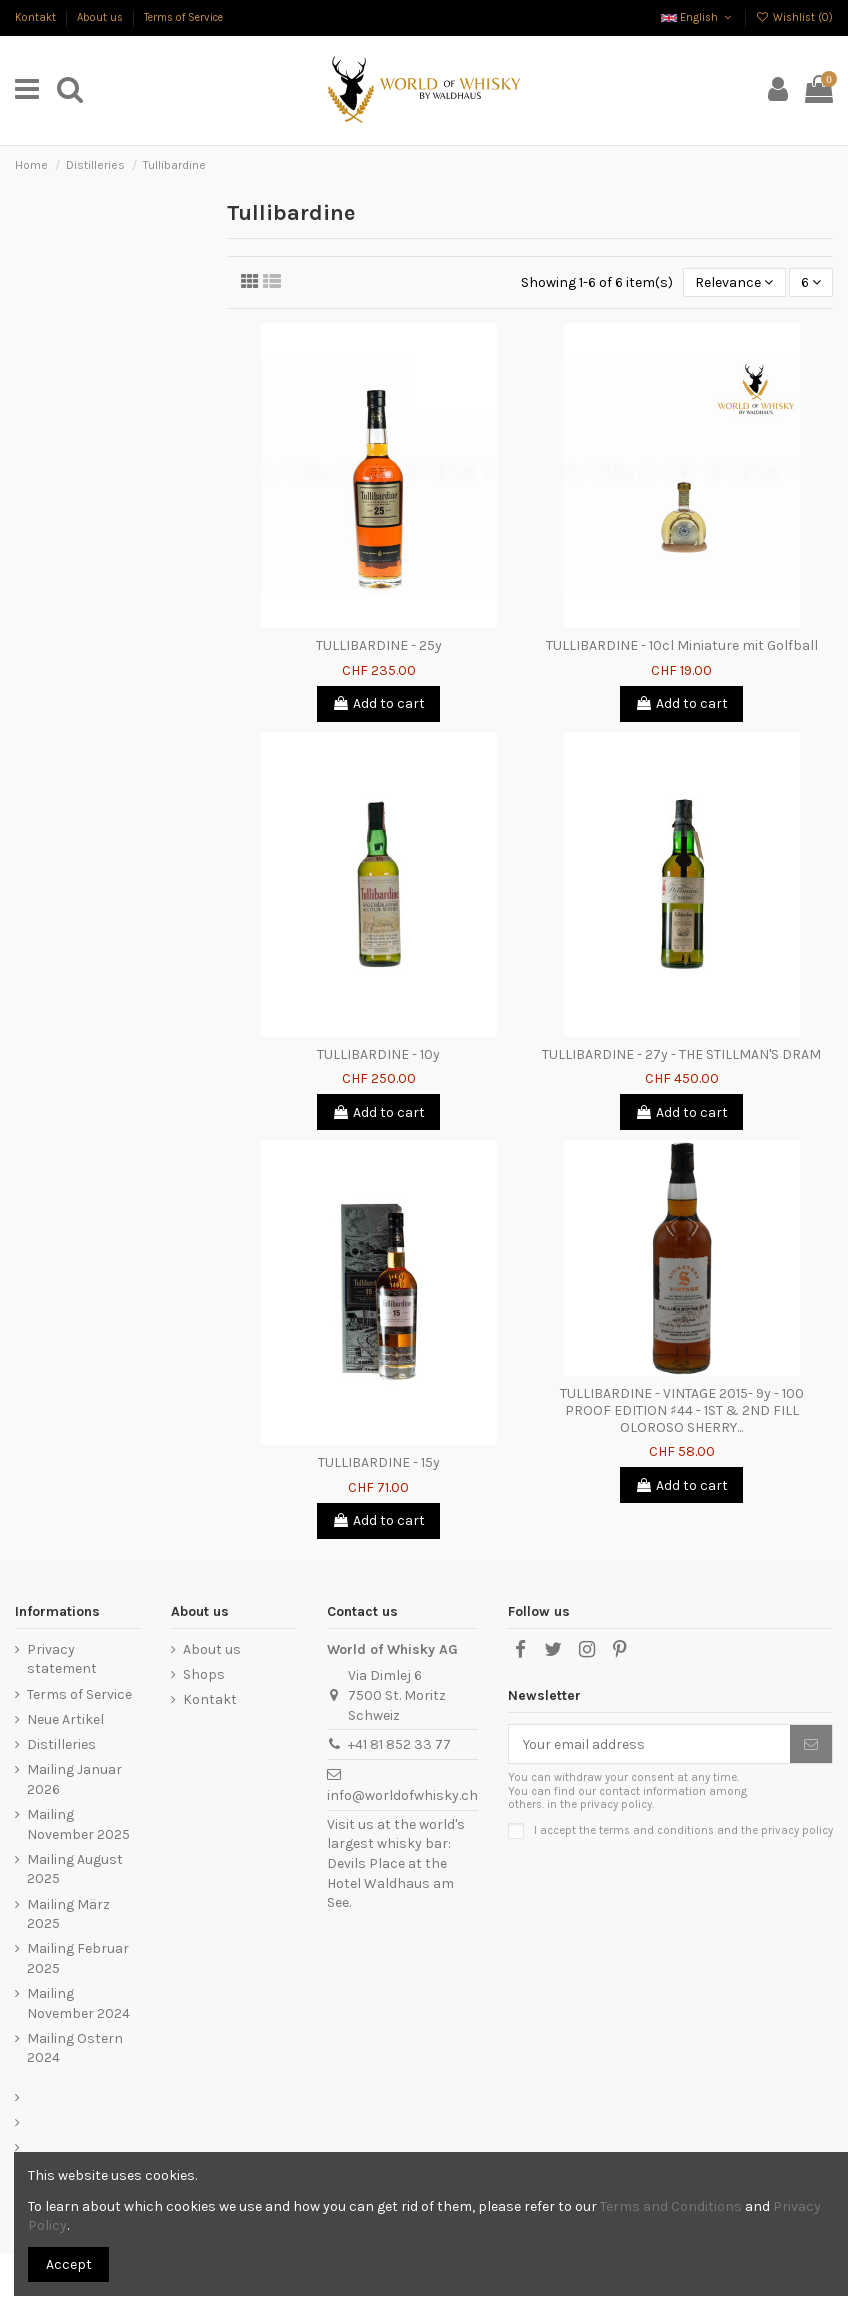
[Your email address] (649, 1744)
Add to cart (378, 703)
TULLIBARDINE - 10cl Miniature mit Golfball (682, 645)
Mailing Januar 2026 (74, 1779)
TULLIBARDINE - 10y (378, 1054)
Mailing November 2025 (78, 1824)
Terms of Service (183, 17)
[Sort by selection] (734, 282)
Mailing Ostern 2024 (75, 2048)
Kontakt (37, 17)
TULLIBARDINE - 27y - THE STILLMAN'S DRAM (681, 1054)
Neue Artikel (65, 1719)
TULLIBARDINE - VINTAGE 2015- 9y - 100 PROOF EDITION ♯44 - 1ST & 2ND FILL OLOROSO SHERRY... (682, 1410)
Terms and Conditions (671, 2206)
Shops (204, 1674)
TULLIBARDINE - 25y (379, 645)
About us (101, 17)
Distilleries (61, 1744)
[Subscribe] (811, 1744)
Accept (69, 2264)
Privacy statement (62, 1659)
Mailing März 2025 (68, 1914)
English (698, 17)
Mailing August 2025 (75, 1869)
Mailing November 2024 (78, 2003)
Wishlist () (794, 17)
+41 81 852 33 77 (399, 1744)
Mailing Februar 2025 (78, 1958)
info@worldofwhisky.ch (402, 1795)
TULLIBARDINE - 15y (379, 1462)
